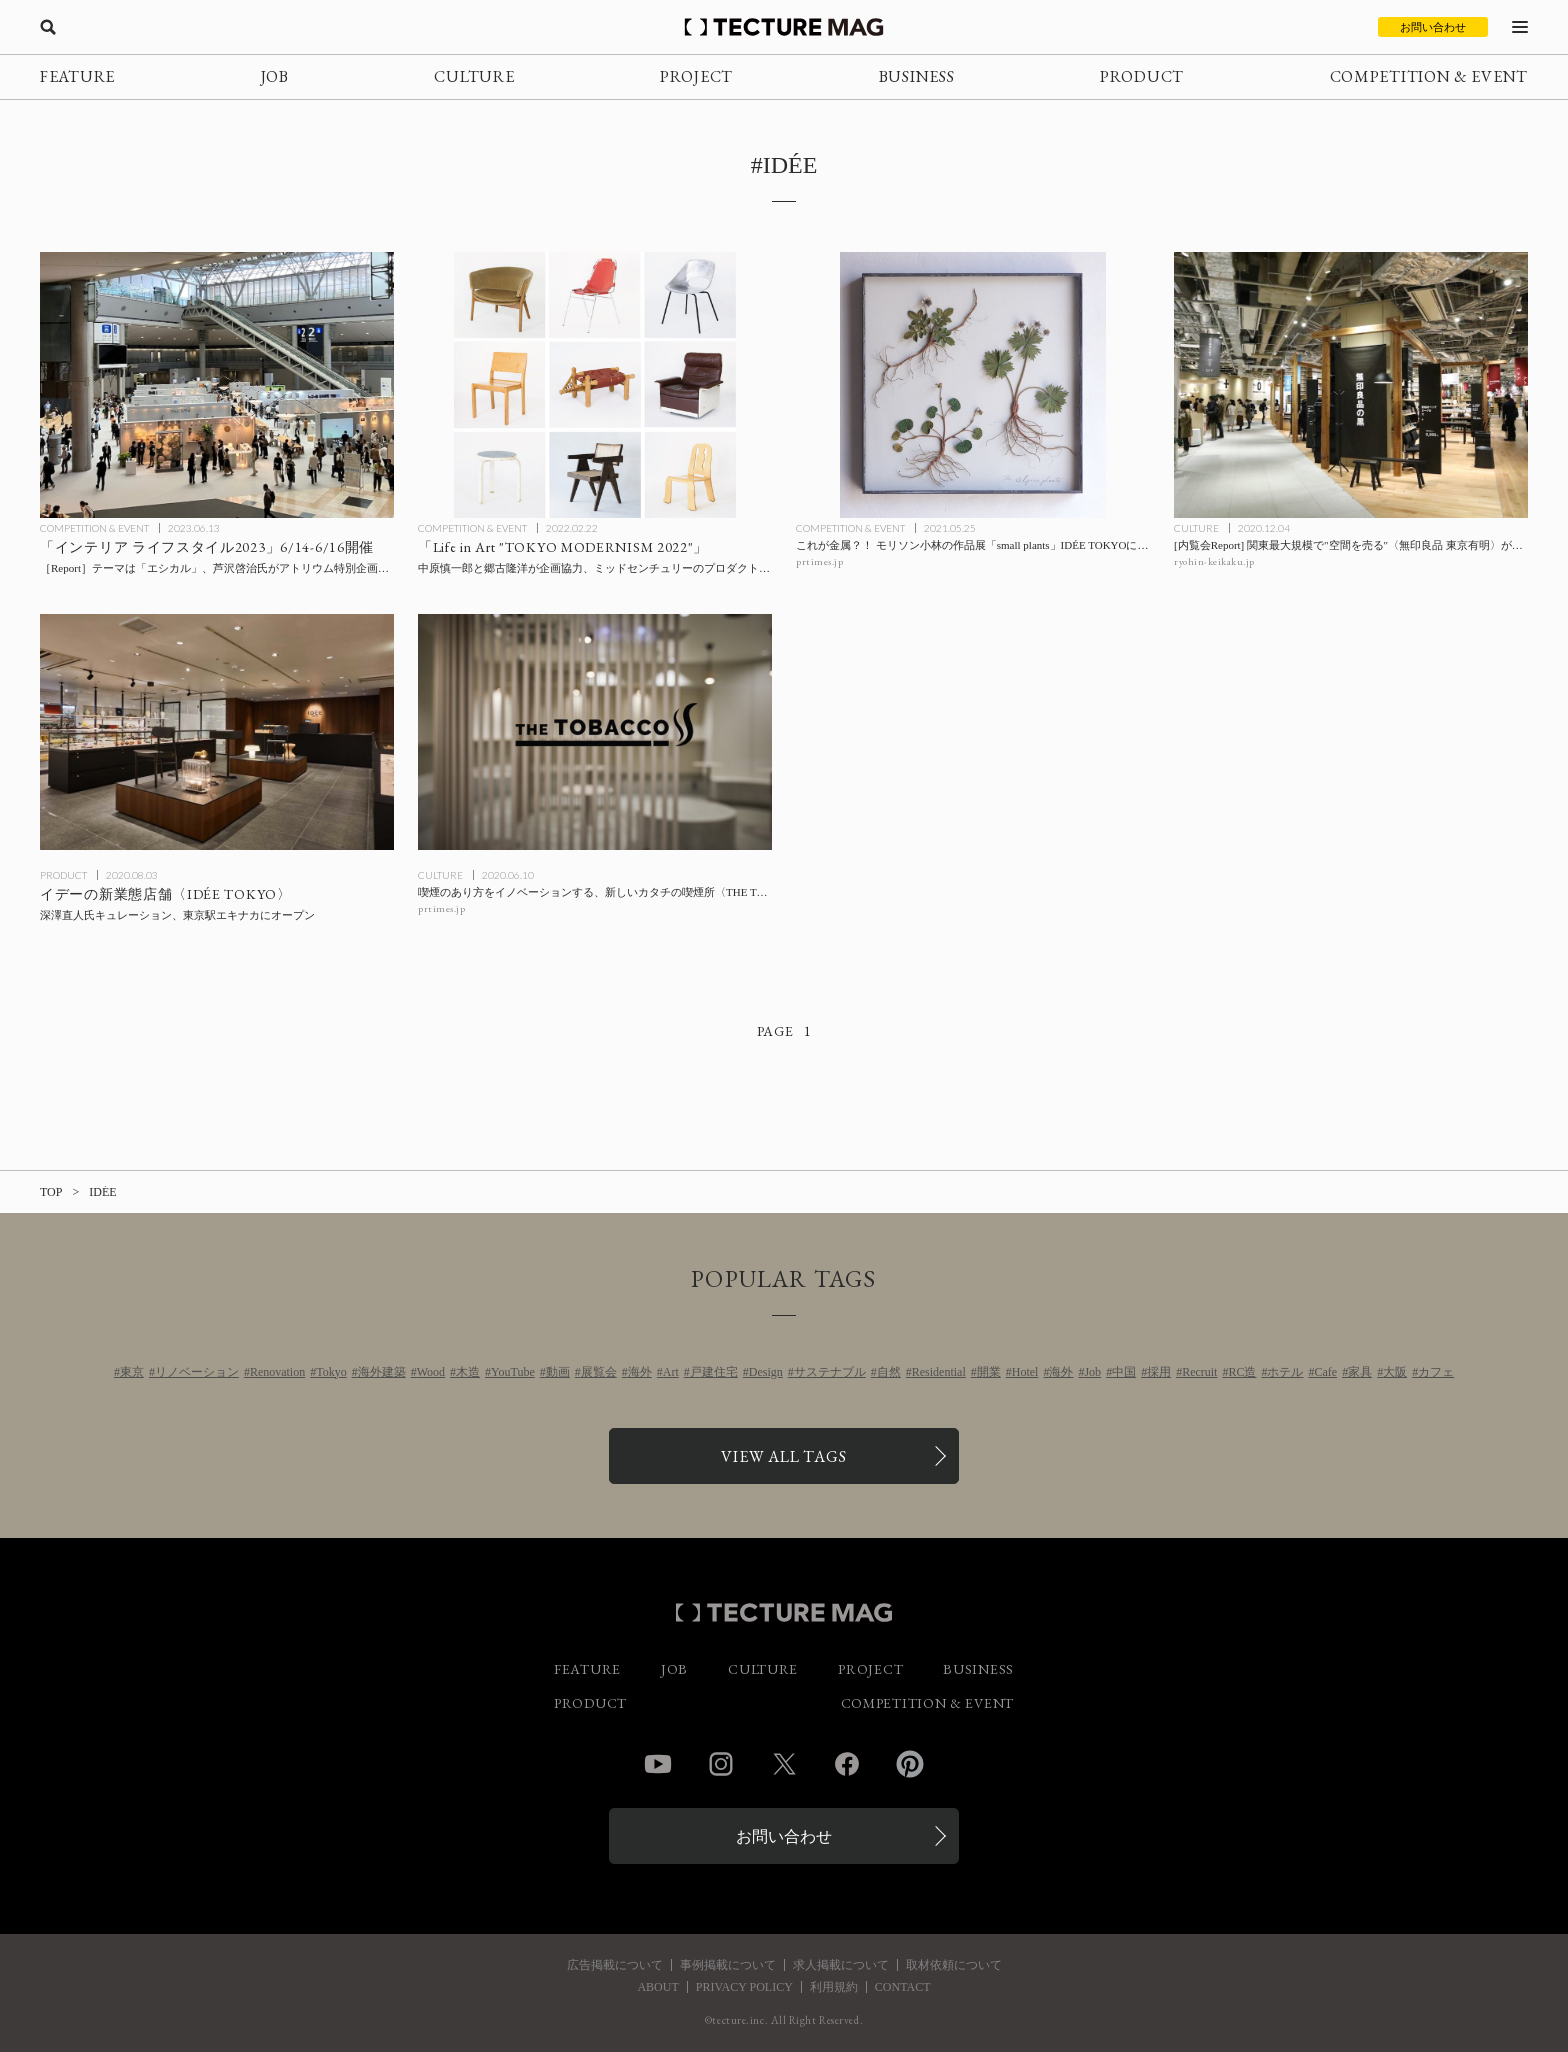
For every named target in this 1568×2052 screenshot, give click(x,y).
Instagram (721, 1764)
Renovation (277, 1372)
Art (671, 1372)
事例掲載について (728, 1965)
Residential (939, 1372)
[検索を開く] (48, 27)
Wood (431, 1372)
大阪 (1395, 1372)
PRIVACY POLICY (744, 1987)
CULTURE (474, 76)
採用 (1159, 1372)
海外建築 (382, 1372)
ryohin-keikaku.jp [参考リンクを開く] (1214, 561)
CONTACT (903, 1987)
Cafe (1325, 1372)
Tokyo (331, 1372)
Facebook (847, 1764)
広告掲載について (615, 1965)
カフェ (1436, 1372)
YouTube (513, 1372)
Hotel (1025, 1372)
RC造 (1242, 1372)
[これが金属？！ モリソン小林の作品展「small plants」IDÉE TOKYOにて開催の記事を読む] (973, 385)
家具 (1360, 1372)
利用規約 (834, 1987)
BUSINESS (917, 76)
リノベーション (197, 1372)
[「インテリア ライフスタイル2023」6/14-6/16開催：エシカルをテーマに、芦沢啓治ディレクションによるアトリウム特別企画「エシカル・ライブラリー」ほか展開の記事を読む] (217, 385)
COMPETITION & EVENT (1429, 76)
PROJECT (696, 76)
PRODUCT (1142, 76)
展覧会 (599, 1372)
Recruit (1199, 1372)
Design (766, 1372)
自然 (889, 1372)
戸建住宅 (714, 1372)
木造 (468, 1372)
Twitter (784, 1764)
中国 (1124, 1372)
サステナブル (830, 1372)
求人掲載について (841, 1965)
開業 (989, 1372)
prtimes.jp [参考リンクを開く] (819, 561)
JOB (275, 76)
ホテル (1285, 1372)
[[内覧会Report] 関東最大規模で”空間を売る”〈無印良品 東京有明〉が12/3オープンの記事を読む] (1351, 385)
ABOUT (657, 1987)
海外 (640, 1372)
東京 (132, 1372)
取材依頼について (954, 1965)
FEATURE (77, 76)
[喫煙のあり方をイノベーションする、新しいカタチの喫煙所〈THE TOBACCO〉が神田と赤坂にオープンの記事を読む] (595, 732)
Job (1092, 1372)
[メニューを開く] (1520, 27)
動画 (558, 1372)
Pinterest (910, 1764)
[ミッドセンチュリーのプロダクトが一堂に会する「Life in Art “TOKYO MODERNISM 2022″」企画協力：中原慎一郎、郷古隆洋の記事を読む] (595, 385)
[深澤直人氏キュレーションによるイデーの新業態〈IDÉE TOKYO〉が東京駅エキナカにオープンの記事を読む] (217, 732)
